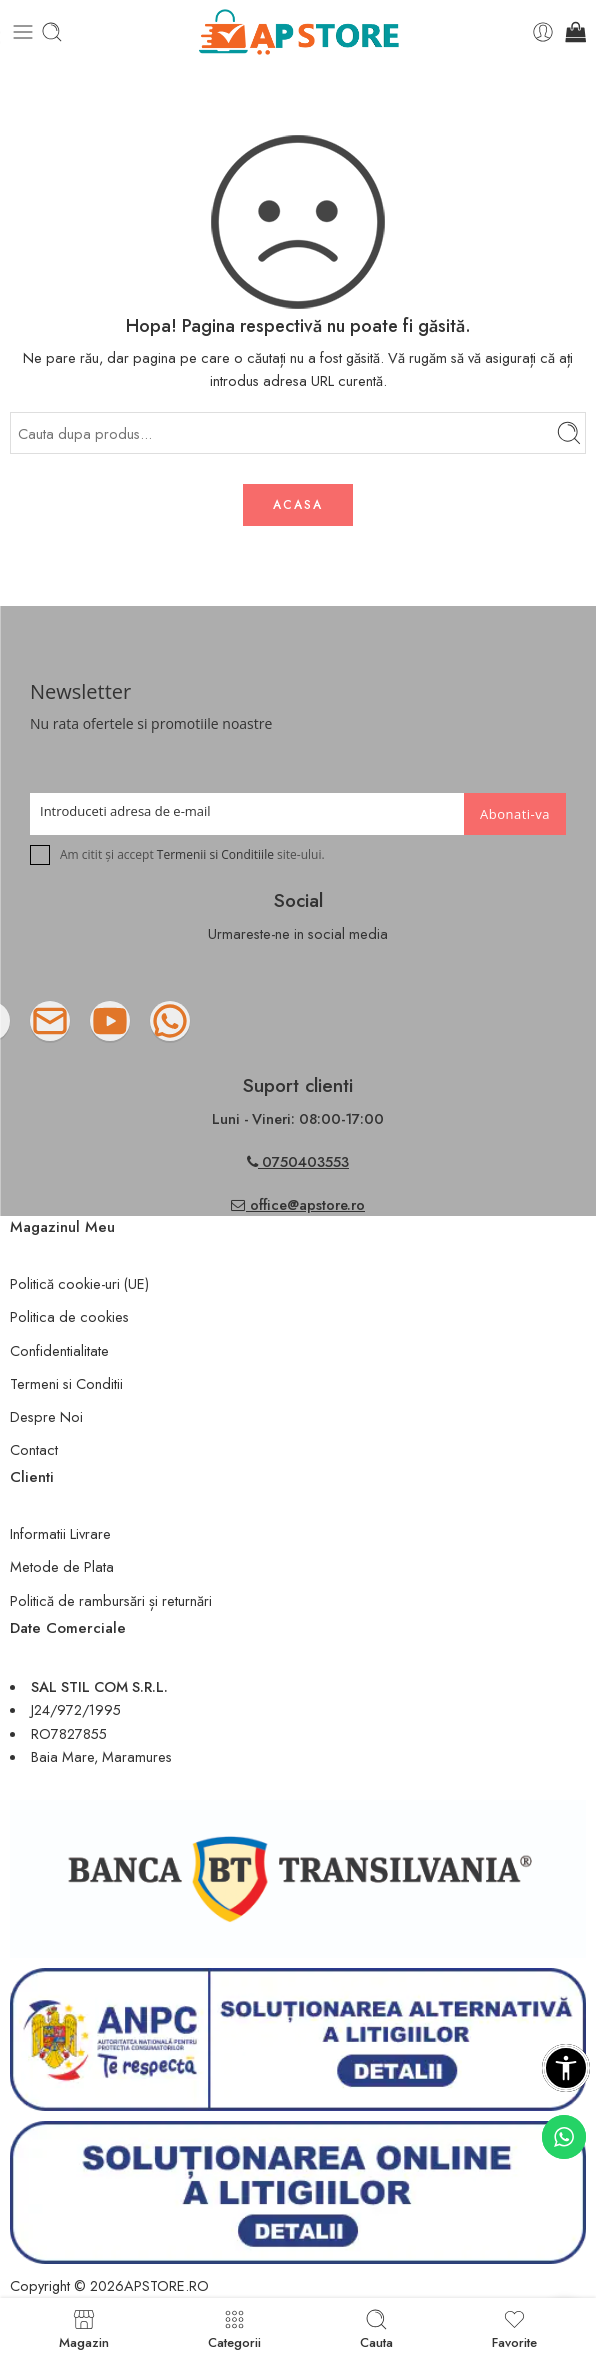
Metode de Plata (62, 1566)
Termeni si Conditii (66, 1383)
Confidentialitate (59, 1350)
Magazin (84, 2328)
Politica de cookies (69, 1316)
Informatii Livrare (60, 1533)
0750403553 (305, 1161)
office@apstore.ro (298, 1204)
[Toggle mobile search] (52, 32)
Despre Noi (46, 1416)
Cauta (376, 2328)
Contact (34, 1449)
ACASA (298, 505)
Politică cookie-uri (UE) (79, 1283)
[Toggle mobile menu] (23, 32)
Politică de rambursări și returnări (111, 1600)
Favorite (514, 2328)
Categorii (234, 2328)
